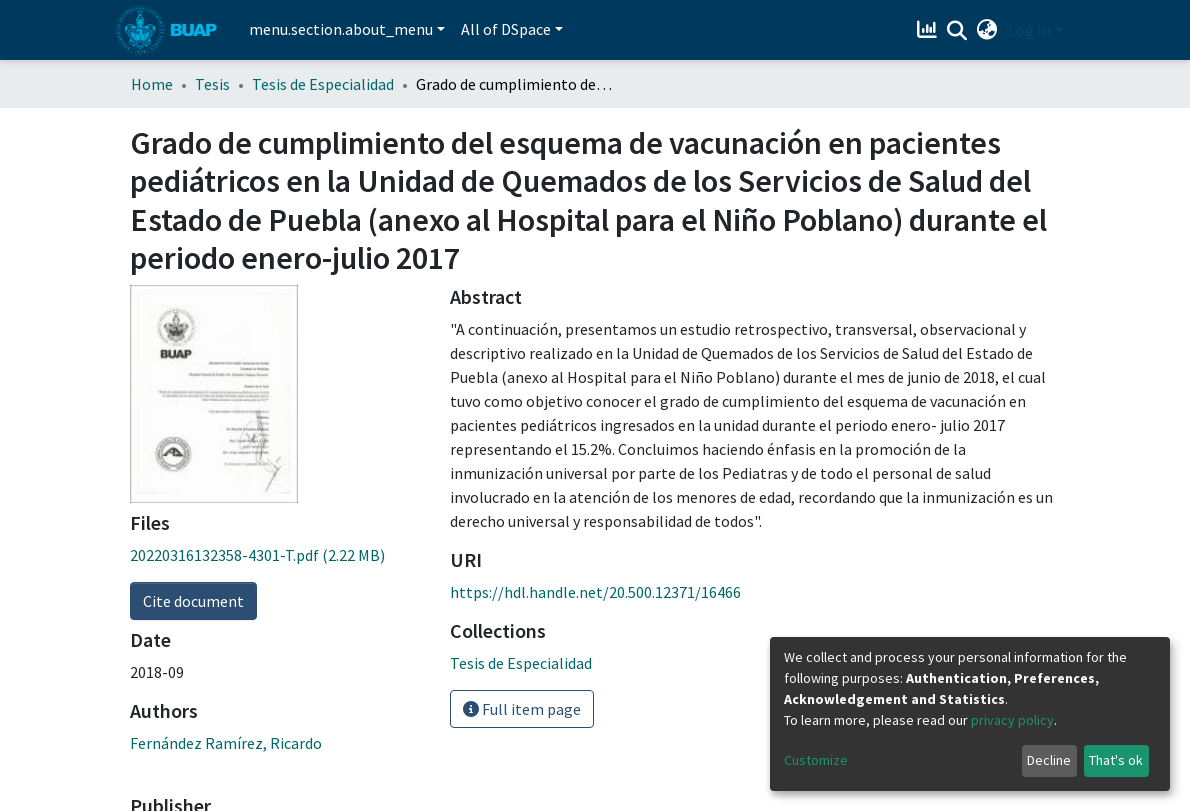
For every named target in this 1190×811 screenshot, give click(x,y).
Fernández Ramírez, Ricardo (226, 743)
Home (152, 84)
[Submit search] (957, 31)
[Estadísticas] (929, 30)
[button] (987, 30)
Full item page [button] (522, 709)
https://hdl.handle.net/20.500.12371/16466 (595, 592)
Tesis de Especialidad (323, 84)
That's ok (1116, 760)
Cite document (193, 601)
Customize (816, 760)
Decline (1049, 760)
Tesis (212, 84)
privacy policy (1012, 720)
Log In (1029, 30)
